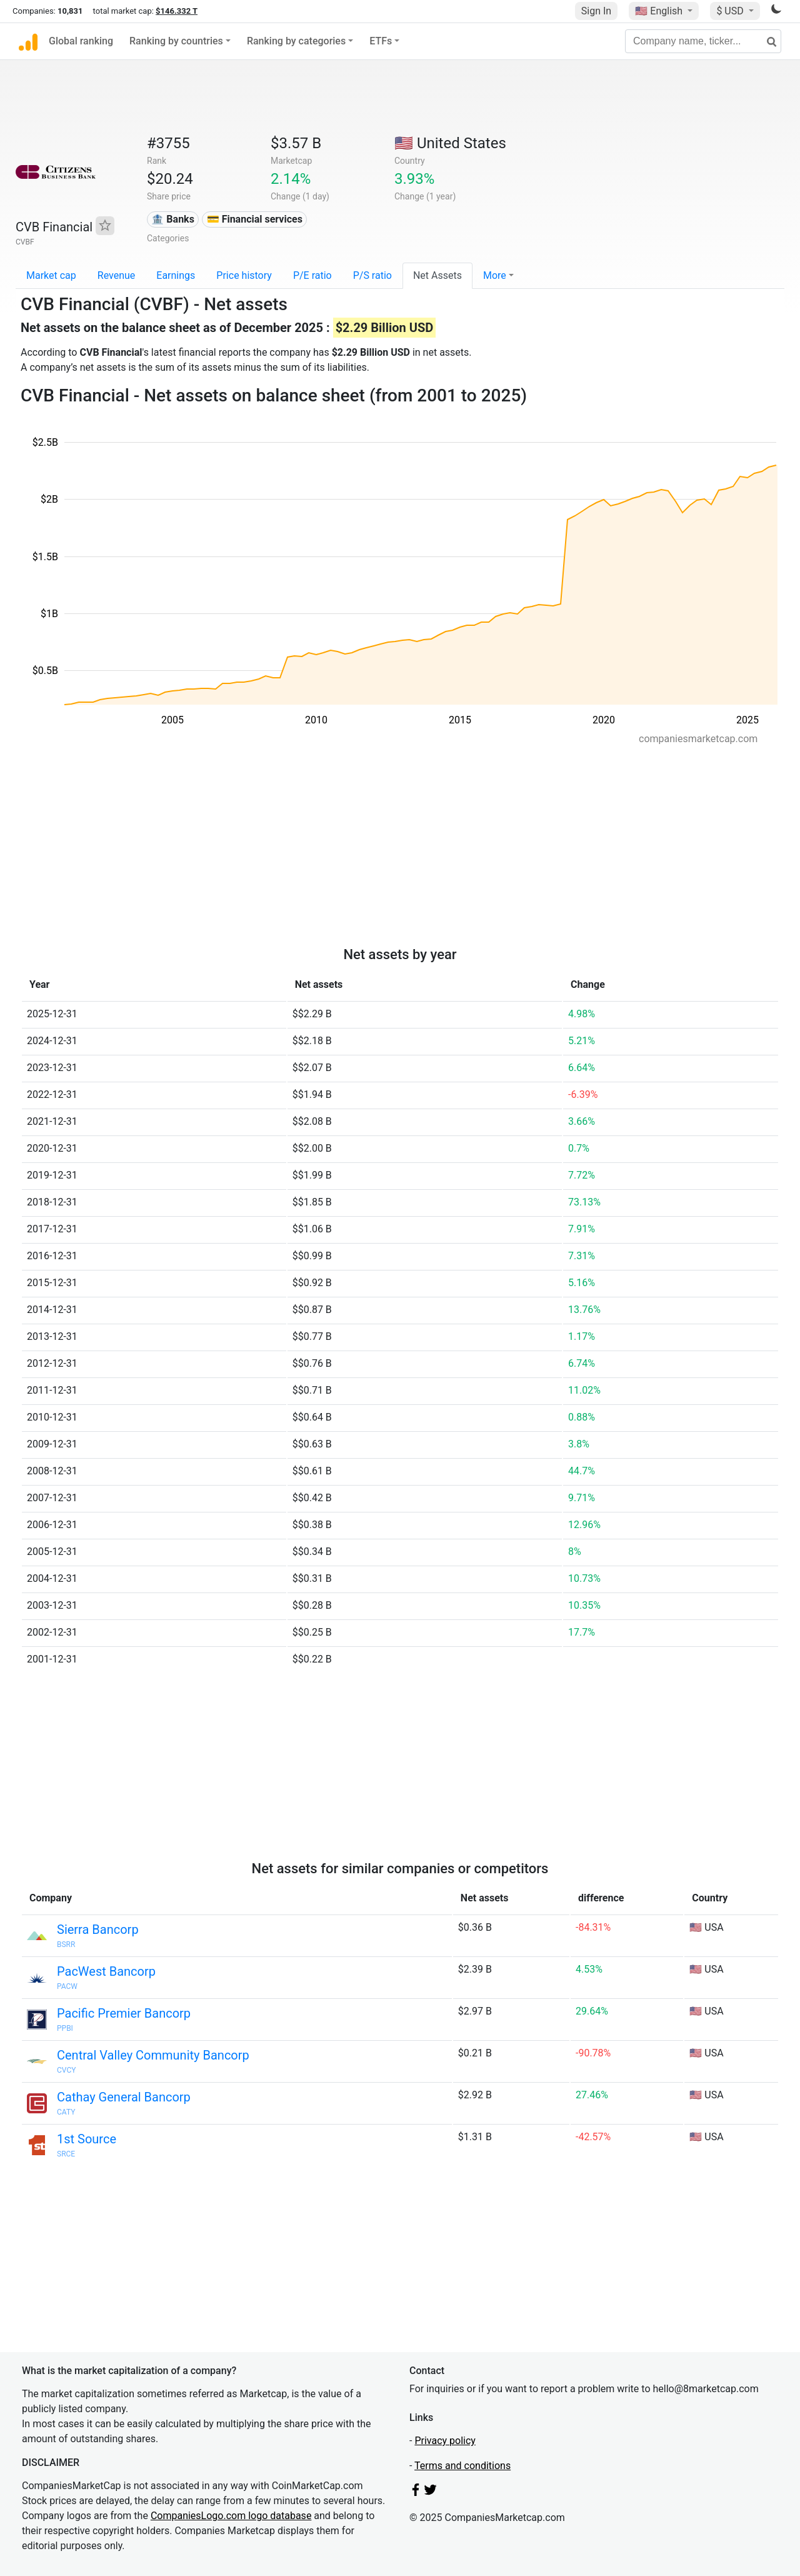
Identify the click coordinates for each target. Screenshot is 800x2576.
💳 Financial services (254, 219)
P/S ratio (372, 275)
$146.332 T (177, 11)
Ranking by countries (176, 41)
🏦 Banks (172, 219)
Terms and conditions (462, 2466)
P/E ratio (312, 275)
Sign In (596, 11)
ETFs (380, 41)
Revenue (117, 275)
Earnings (175, 275)
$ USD (731, 11)
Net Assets (437, 275)
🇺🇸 (660, 11)
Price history (244, 275)
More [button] (494, 275)
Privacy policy (445, 2441)
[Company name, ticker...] (703, 41)
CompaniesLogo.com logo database (231, 2516)
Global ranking (81, 41)
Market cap (51, 275)
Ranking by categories (296, 41)
